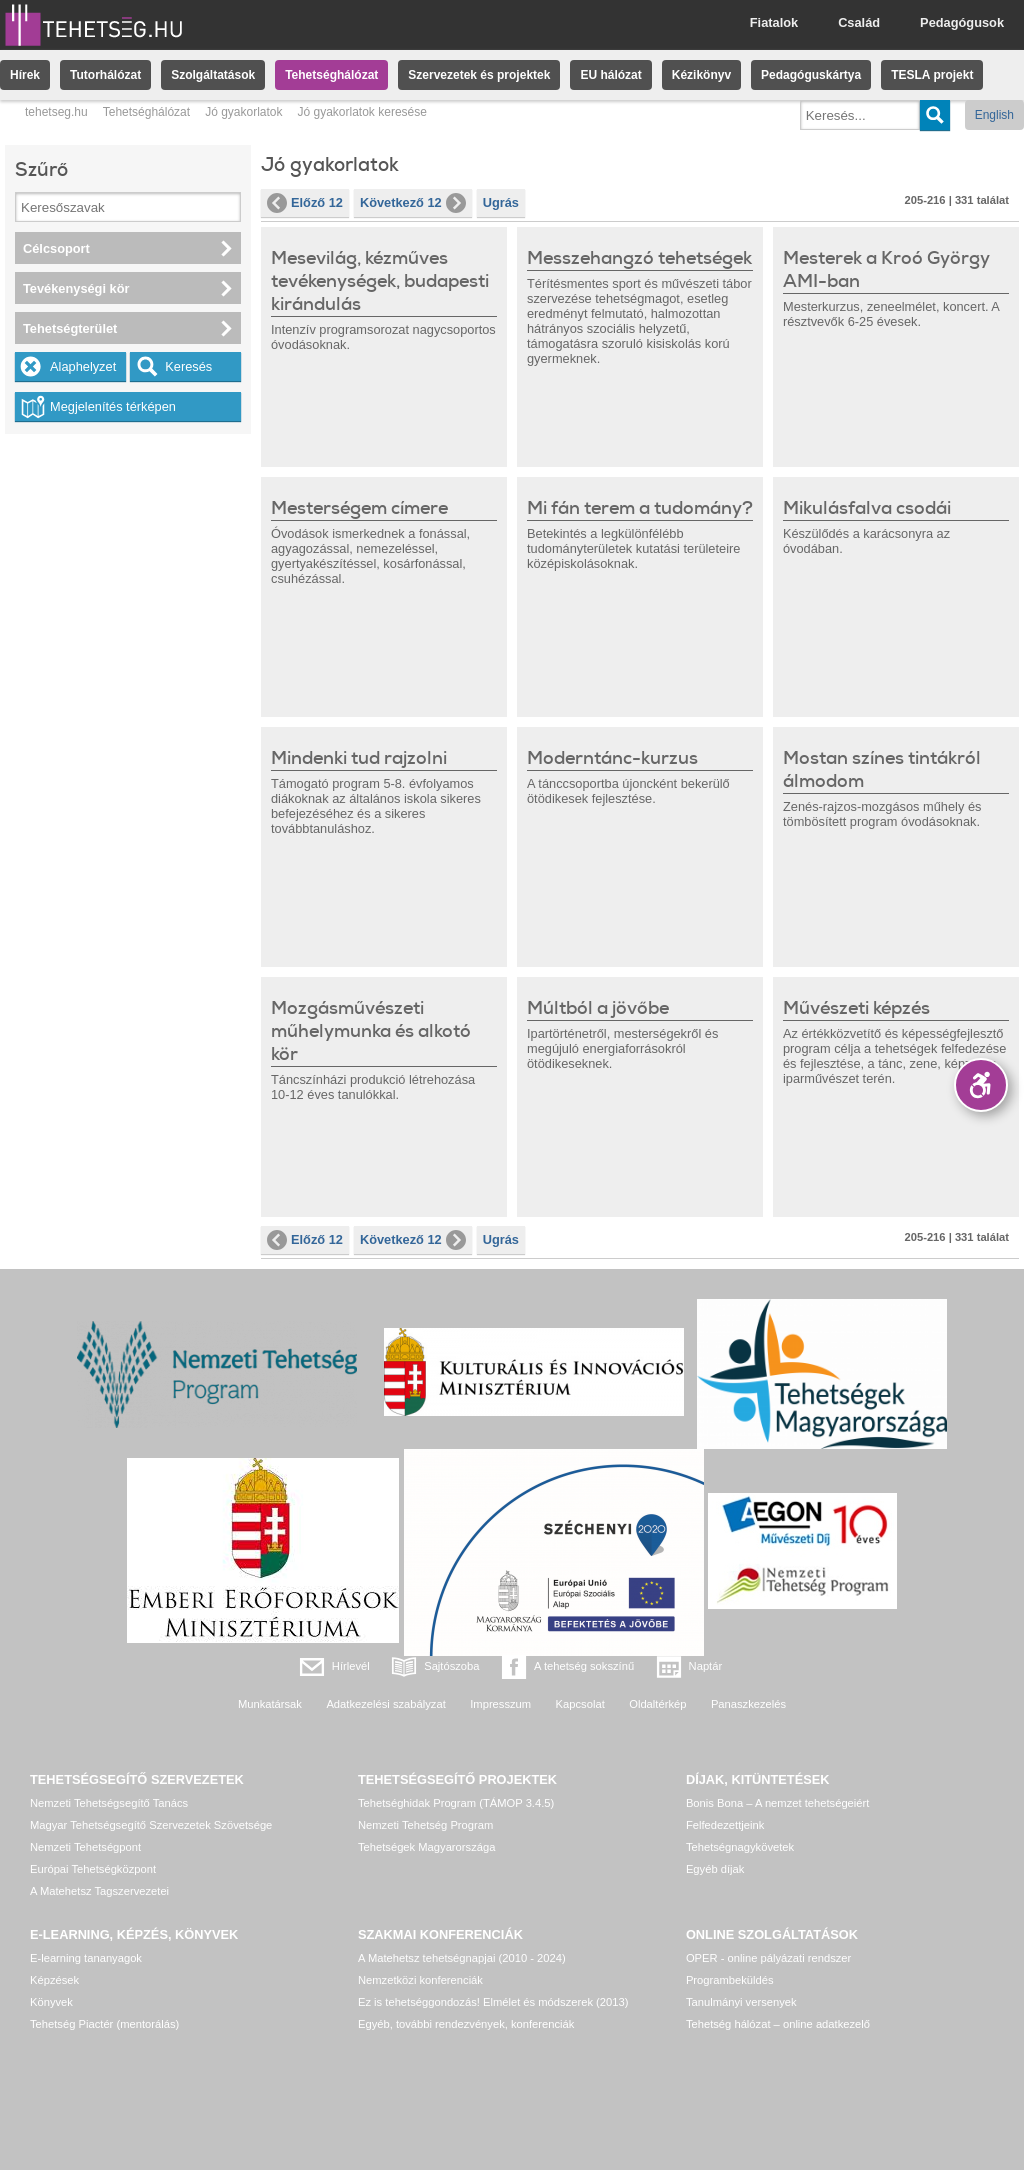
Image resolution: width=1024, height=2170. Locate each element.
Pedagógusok (962, 22)
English (994, 115)
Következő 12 (413, 203)
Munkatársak (270, 1704)
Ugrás (501, 202)
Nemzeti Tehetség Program (425, 1825)
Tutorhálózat (105, 75)
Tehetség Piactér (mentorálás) (104, 2024)
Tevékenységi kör (76, 288)
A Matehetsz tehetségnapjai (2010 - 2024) (462, 1958)
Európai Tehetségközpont (93, 1869)
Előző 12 (305, 203)
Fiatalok (774, 22)
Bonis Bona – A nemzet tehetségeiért (777, 1803)
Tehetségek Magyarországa (426, 1847)
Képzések (54, 1980)
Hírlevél (351, 1666)
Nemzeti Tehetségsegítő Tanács (109, 1803)
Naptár (706, 1666)
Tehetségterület (70, 328)
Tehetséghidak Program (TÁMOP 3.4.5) (456, 1803)
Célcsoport (56, 248)
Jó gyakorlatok (243, 112)
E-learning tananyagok (86, 1958)
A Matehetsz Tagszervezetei (99, 1891)
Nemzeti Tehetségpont (85, 1847)
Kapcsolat (580, 1704)
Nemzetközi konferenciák (420, 1980)
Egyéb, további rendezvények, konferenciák (466, 2024)
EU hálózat (610, 75)
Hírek (25, 75)
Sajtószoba (451, 1666)
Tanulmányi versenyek (741, 2002)
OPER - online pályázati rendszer (768, 1958)
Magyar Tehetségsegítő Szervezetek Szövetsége (151, 1825)
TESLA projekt (932, 75)
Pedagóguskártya (811, 75)
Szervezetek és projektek (479, 75)
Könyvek (51, 2002)
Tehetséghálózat (331, 75)
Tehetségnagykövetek (740, 1847)
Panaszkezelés (748, 1704)
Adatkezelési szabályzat (385, 1704)
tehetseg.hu (56, 112)
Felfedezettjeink (725, 1825)
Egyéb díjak (715, 1869)
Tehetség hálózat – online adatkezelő (778, 2024)
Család (859, 22)
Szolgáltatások (213, 75)
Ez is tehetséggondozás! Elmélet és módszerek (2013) (493, 2002)
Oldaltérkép (657, 1704)
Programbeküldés (730, 1980)
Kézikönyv (701, 75)
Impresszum (500, 1704)
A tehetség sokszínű (584, 1666)
